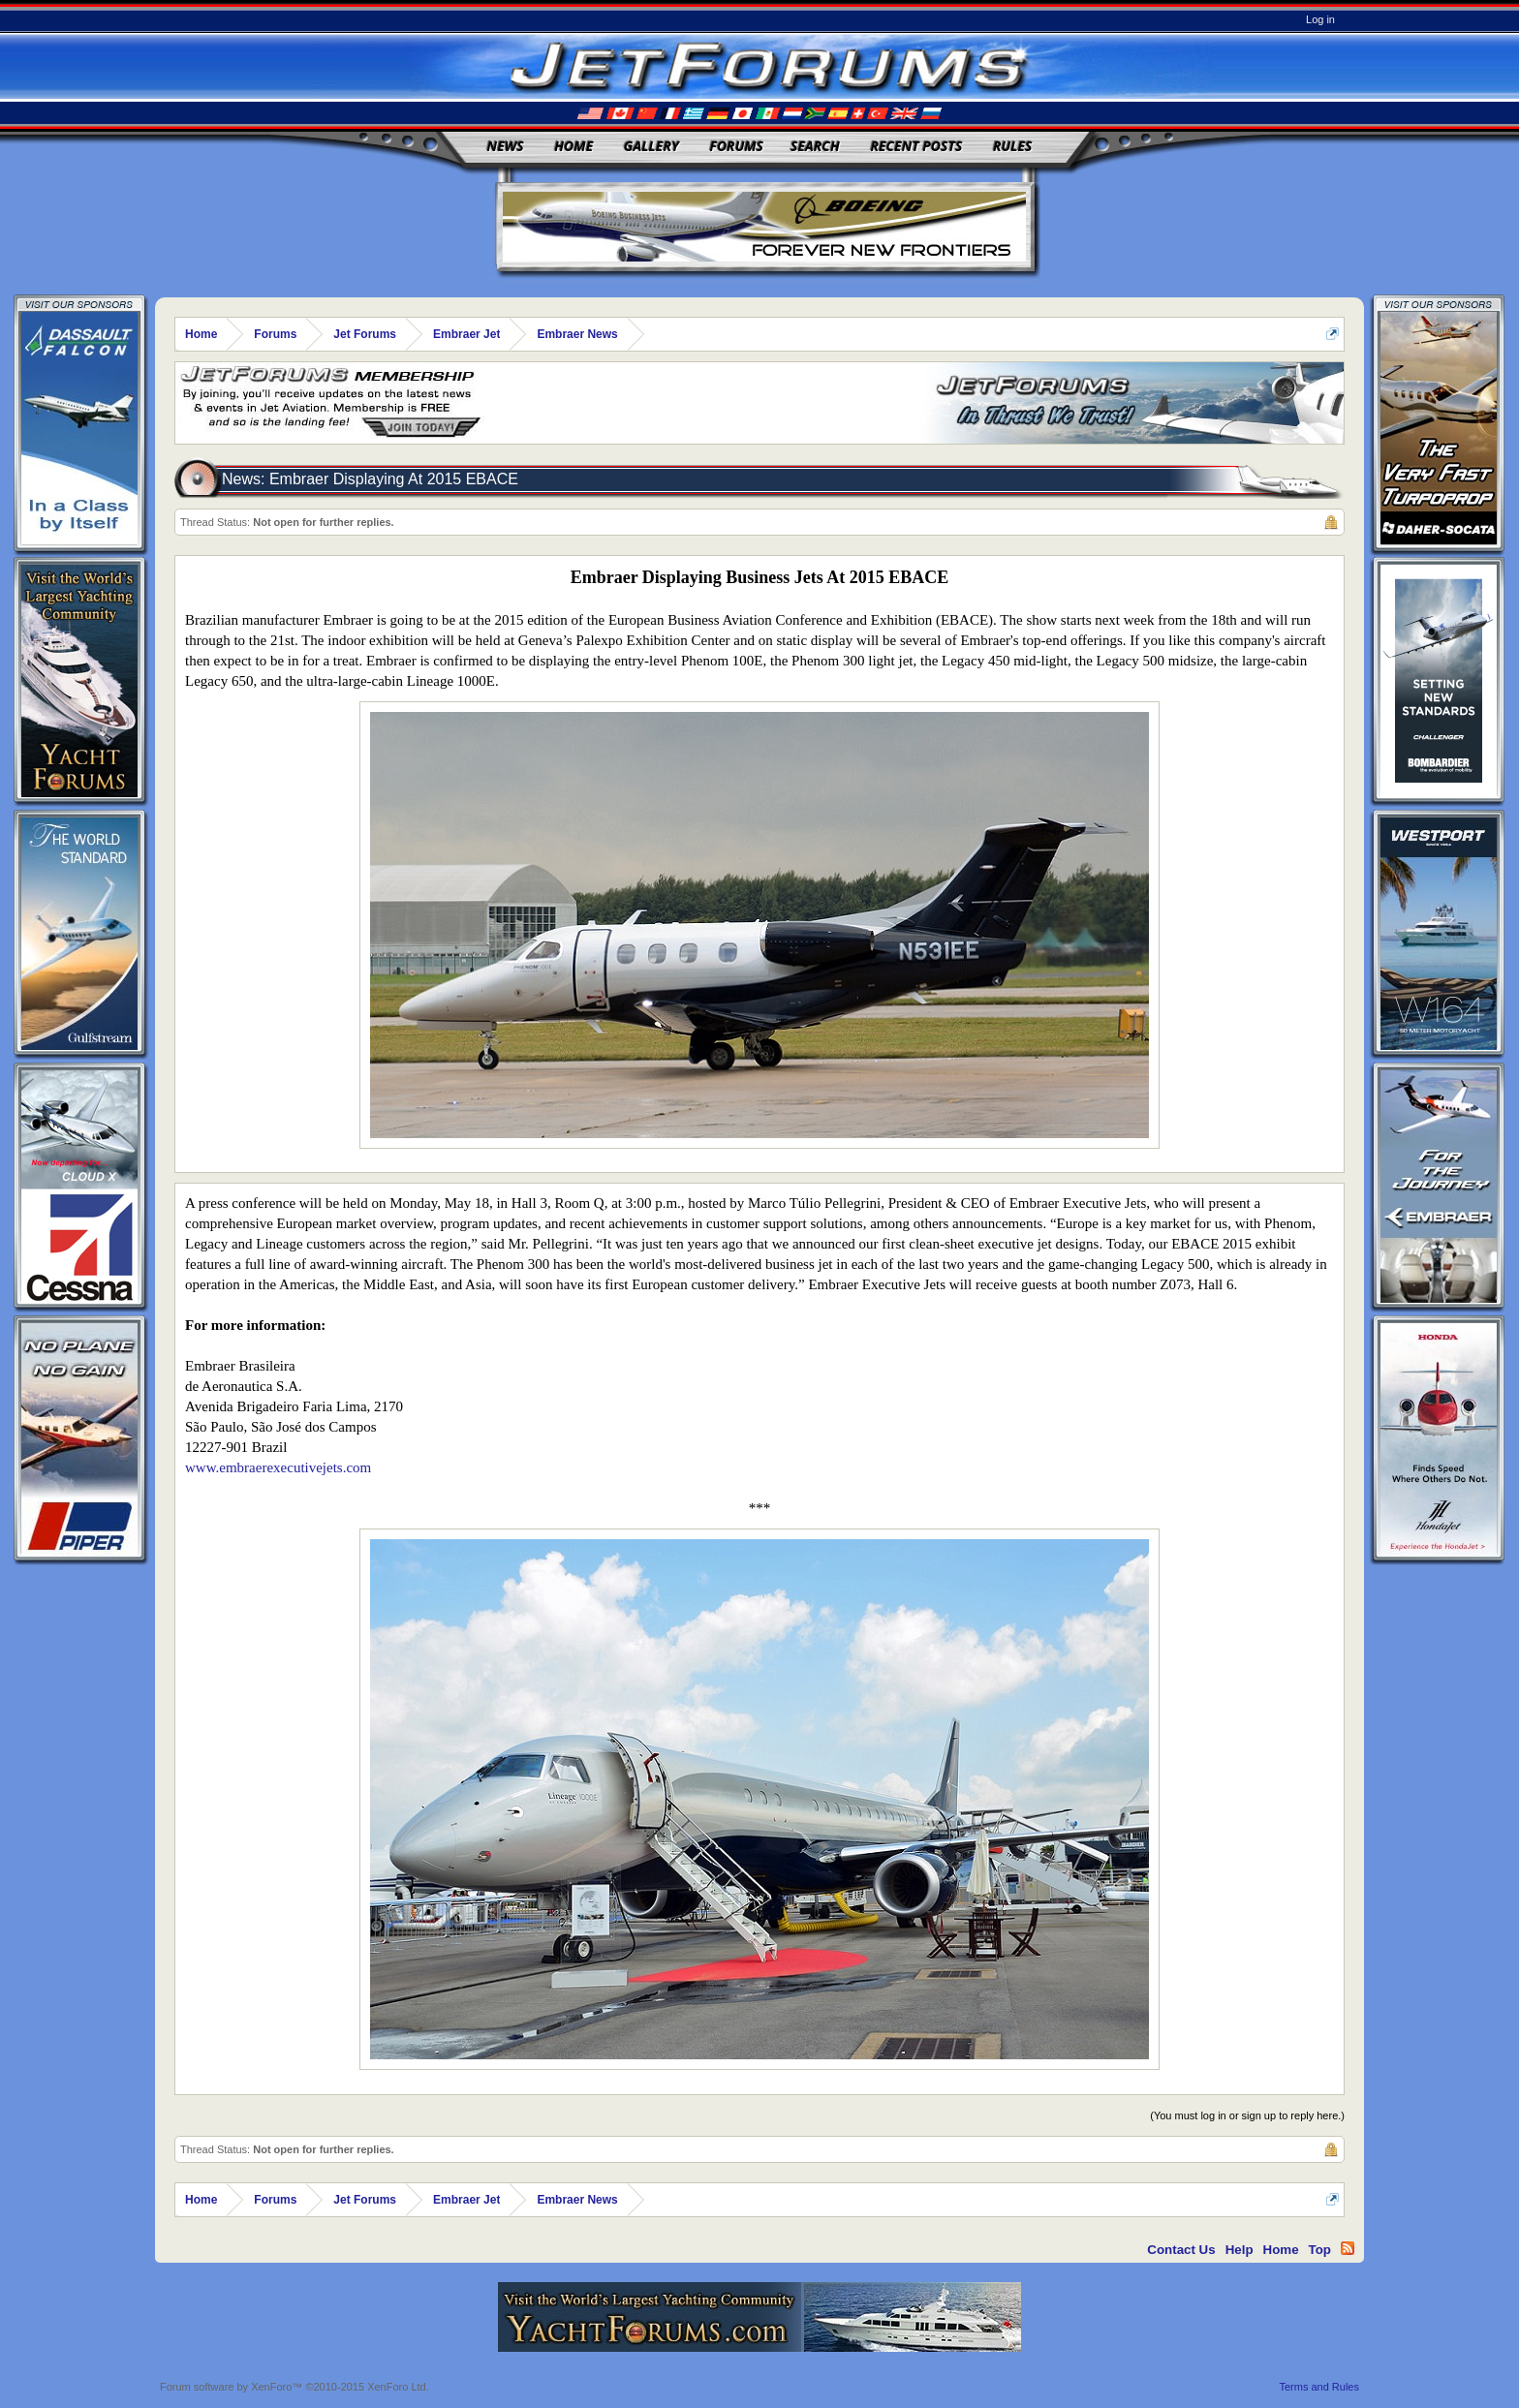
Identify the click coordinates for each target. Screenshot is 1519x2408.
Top (1320, 2249)
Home (573, 146)
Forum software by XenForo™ (294, 2387)
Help (1239, 2249)
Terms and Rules (1319, 2387)
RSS (1347, 2248)
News (505, 146)
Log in (1320, 19)
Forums (736, 146)
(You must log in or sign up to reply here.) (1247, 2115)
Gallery (651, 146)
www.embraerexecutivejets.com (278, 1467)
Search (815, 146)
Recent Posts (916, 146)
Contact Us (1181, 2249)
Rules (1012, 146)
